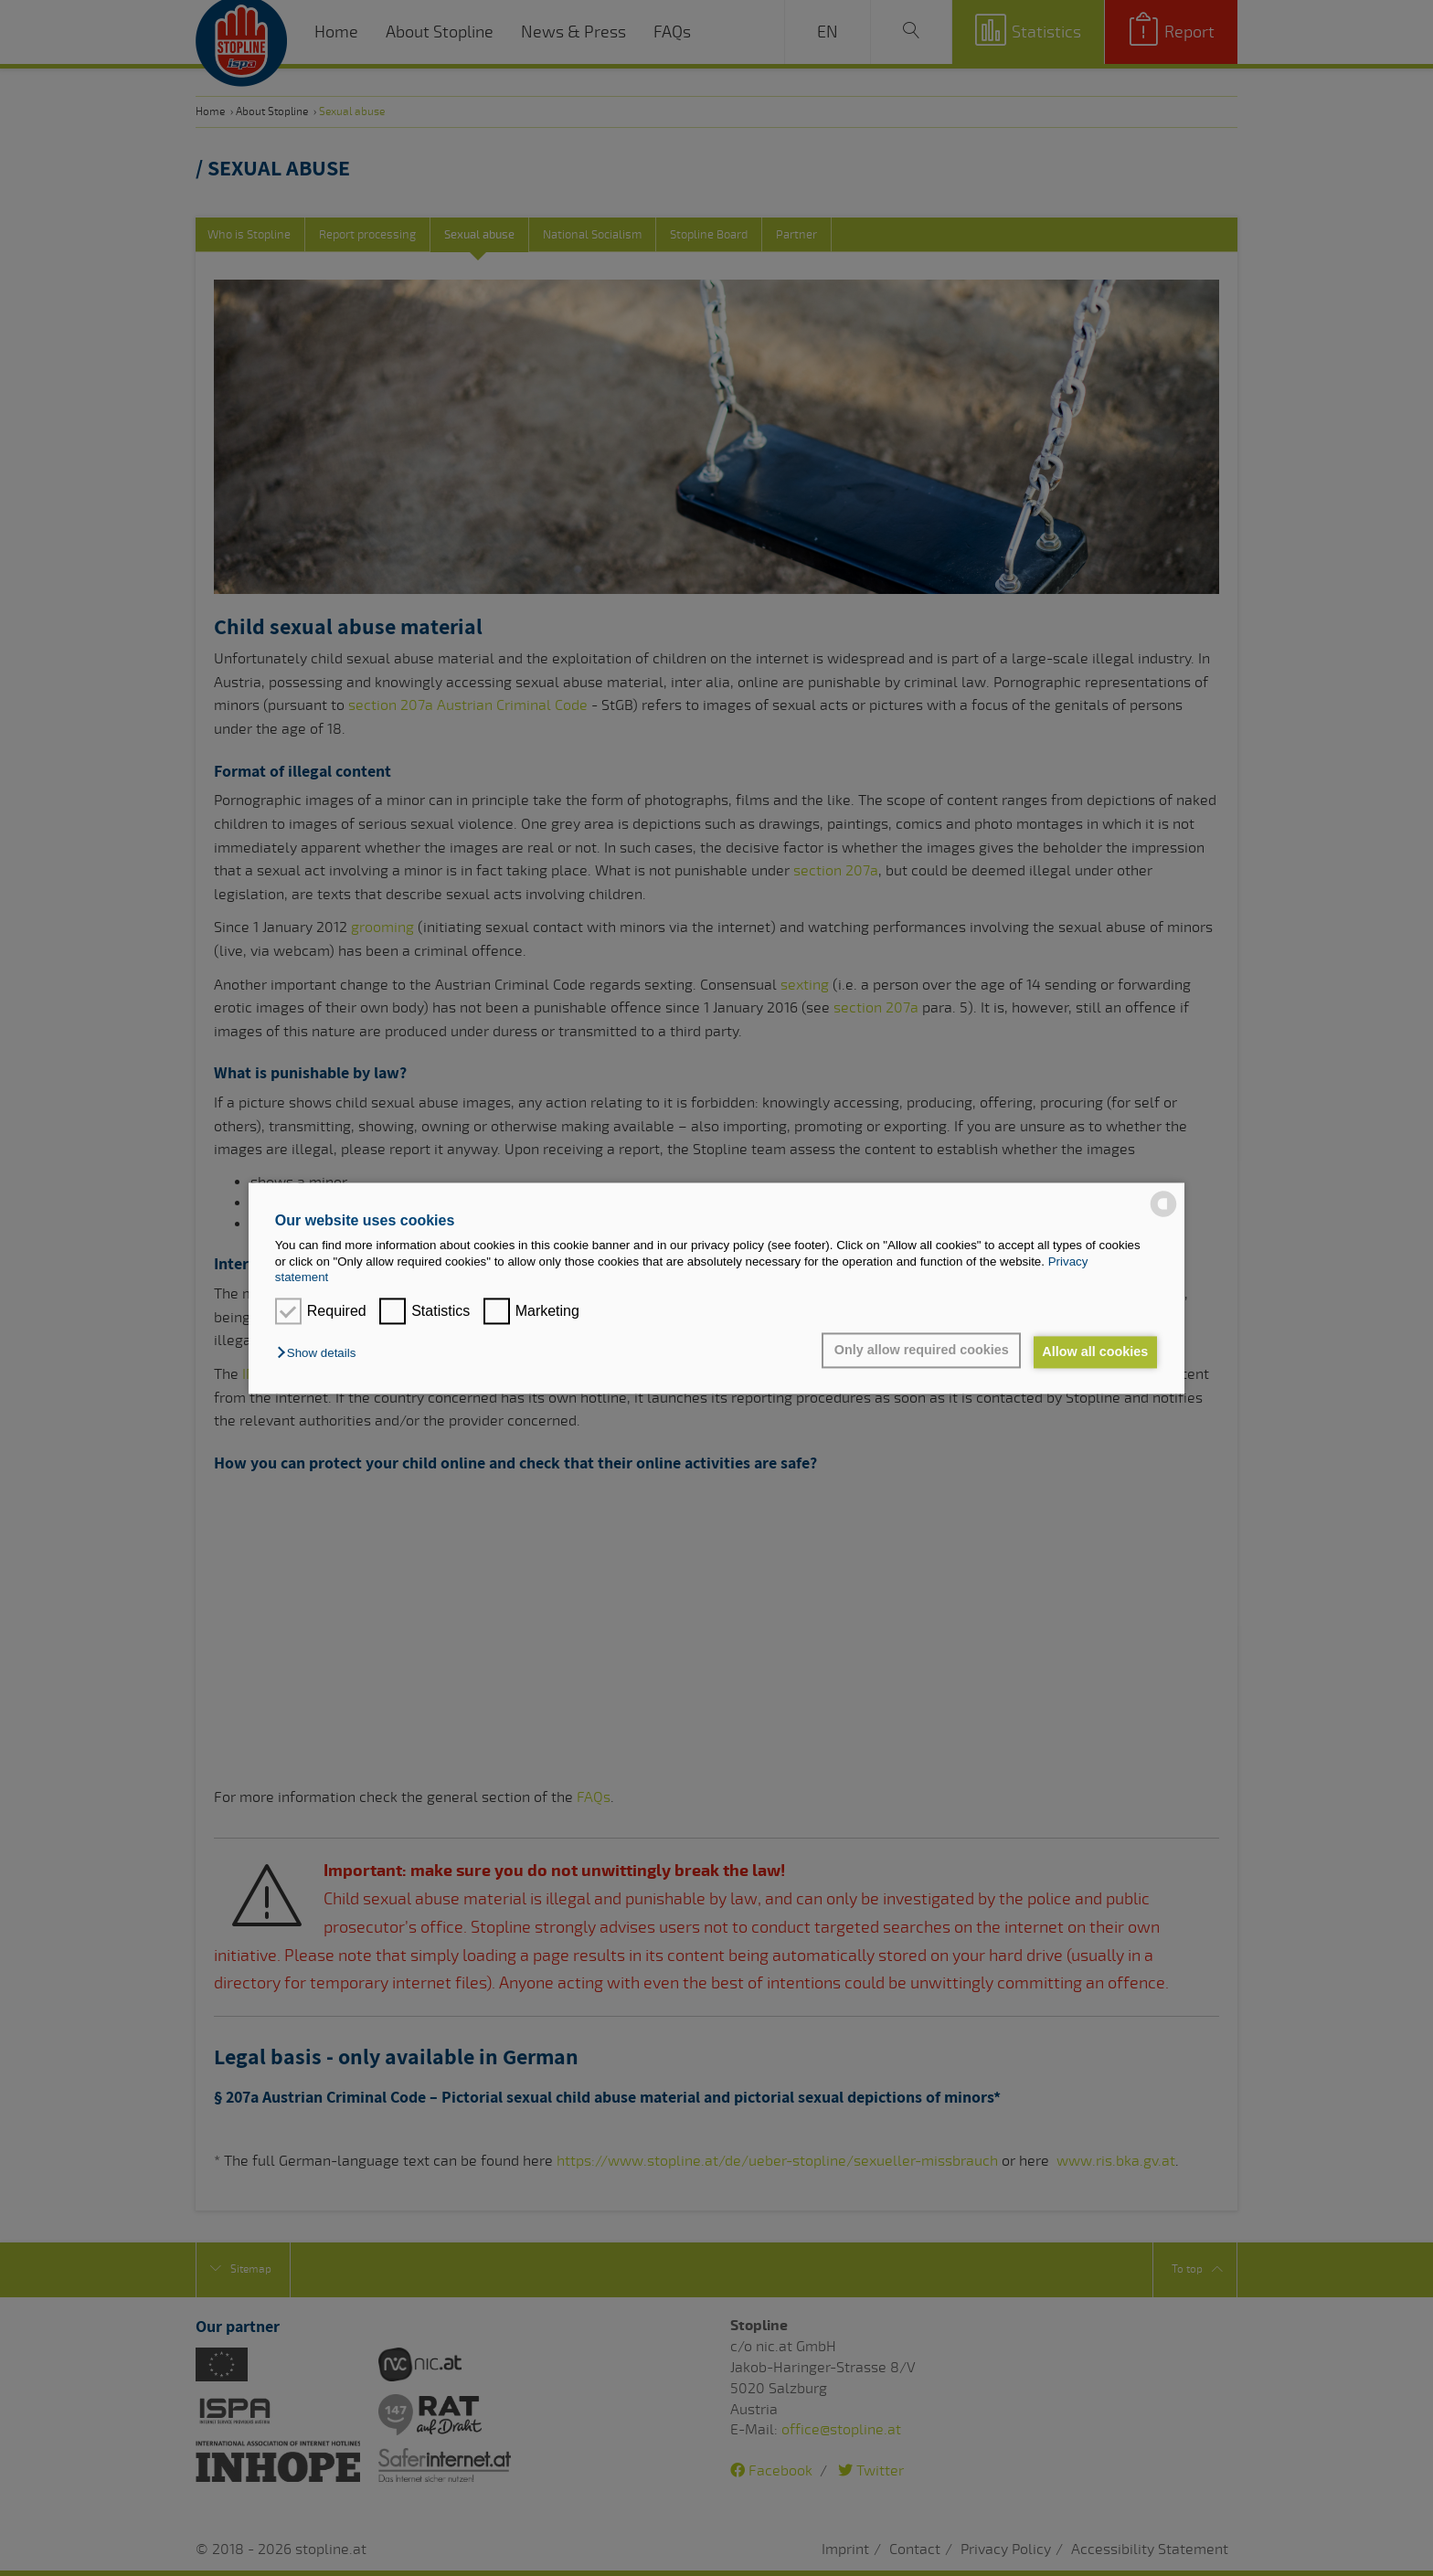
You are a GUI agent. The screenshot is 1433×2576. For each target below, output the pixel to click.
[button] (320, 1354)
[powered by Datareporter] (1163, 1215)
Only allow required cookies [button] (914, 1350)
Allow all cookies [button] (1093, 1352)
